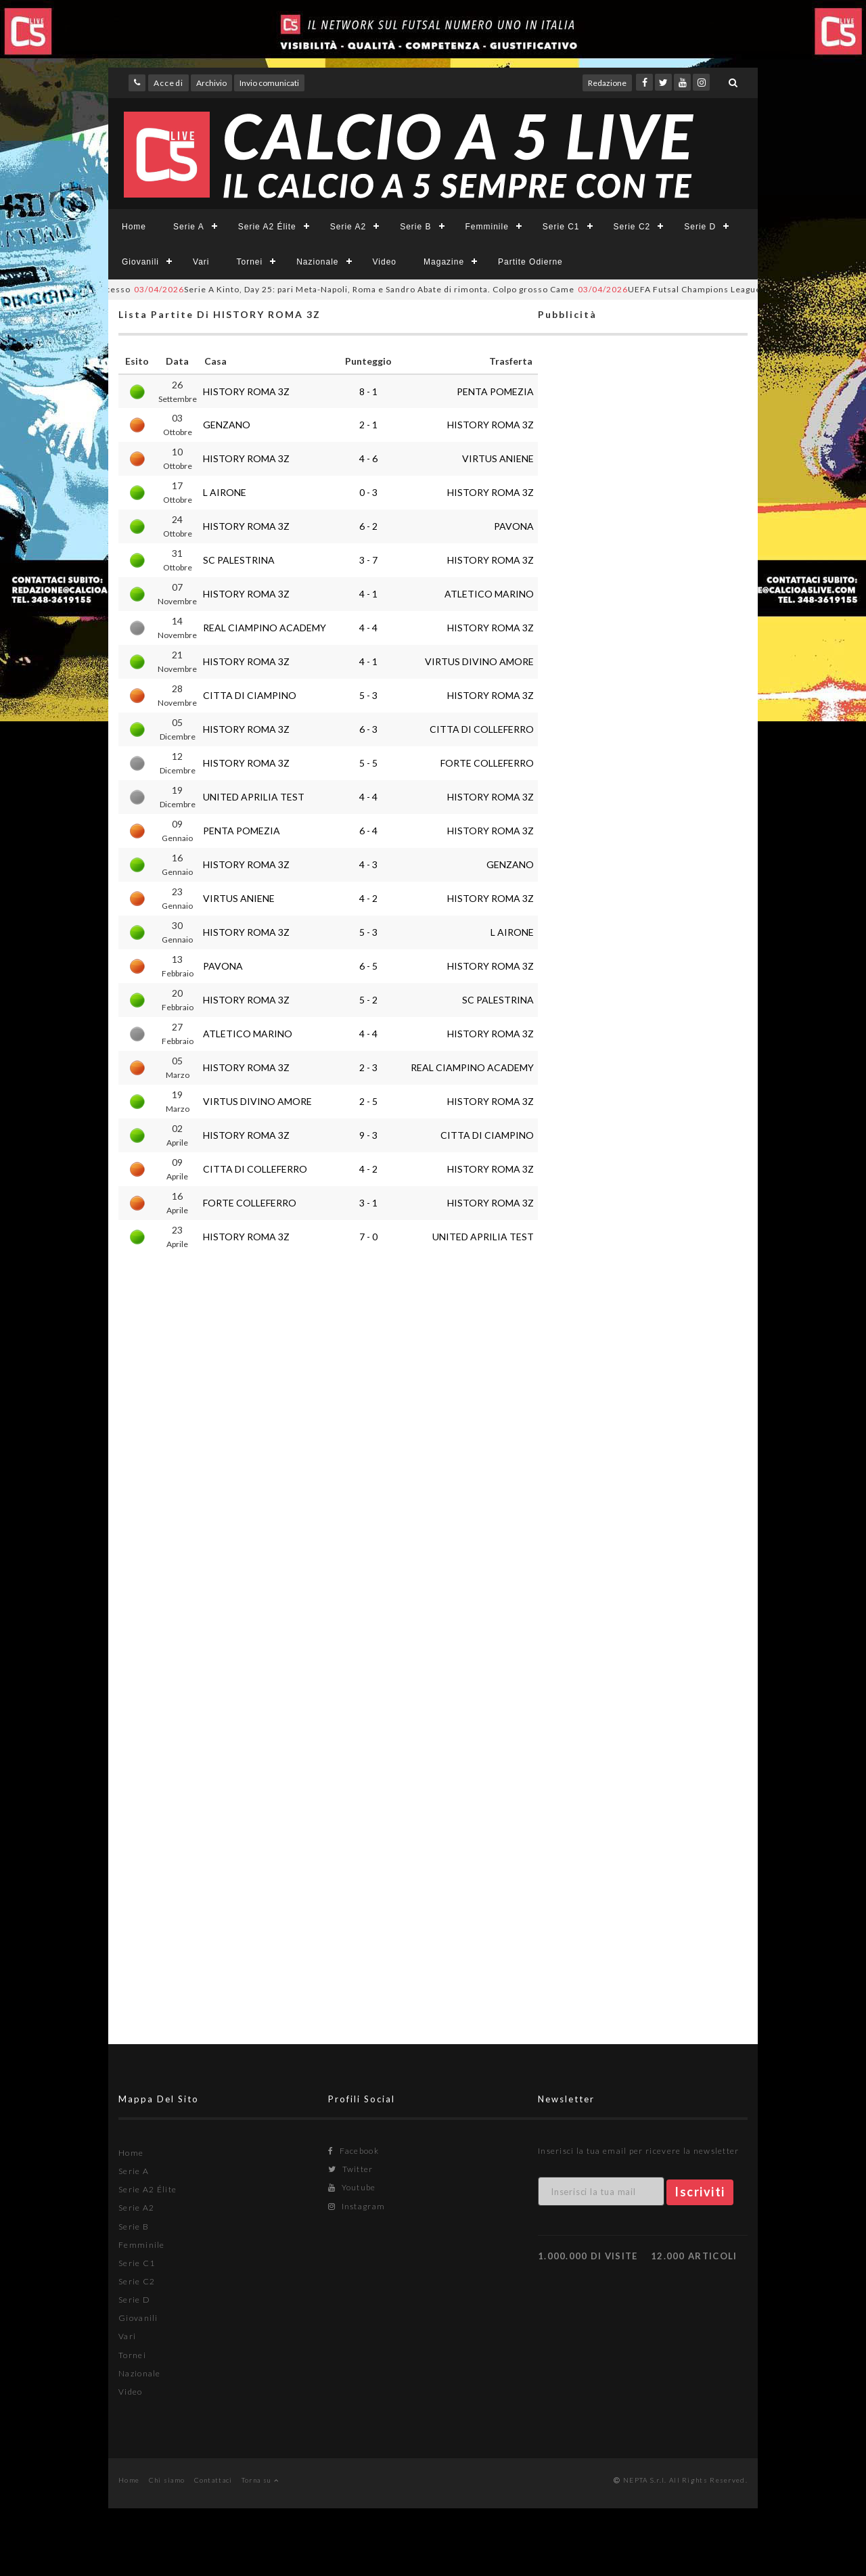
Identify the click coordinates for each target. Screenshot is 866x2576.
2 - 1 (368, 424)
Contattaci (213, 2480)
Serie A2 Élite (267, 226)
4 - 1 (368, 594)
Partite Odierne (530, 262)
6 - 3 (368, 729)
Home (134, 226)
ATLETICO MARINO (489, 594)
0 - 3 (368, 492)
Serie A (188, 226)
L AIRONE (224, 492)
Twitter (350, 2169)
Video (384, 262)
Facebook (353, 2151)
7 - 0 (368, 1236)
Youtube (352, 2187)
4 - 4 (368, 627)
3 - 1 (368, 1202)
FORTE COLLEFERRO (487, 763)
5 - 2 (368, 999)
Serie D (700, 226)
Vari (201, 262)
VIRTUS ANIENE (498, 458)
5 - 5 (368, 763)
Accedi (168, 83)
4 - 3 (368, 864)
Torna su (260, 2480)
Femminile (487, 226)
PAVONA (514, 526)
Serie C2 (632, 226)
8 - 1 (368, 391)
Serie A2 (348, 226)
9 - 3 (368, 1135)
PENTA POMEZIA (495, 391)
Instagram (356, 2206)
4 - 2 (368, 898)
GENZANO (226, 424)
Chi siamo (167, 2480)
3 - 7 (368, 560)
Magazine (444, 262)
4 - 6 (368, 458)
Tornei (249, 262)
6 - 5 (368, 966)
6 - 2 (368, 526)
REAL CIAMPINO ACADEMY (264, 627)
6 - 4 (368, 830)
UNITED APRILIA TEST (253, 797)
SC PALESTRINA (239, 560)
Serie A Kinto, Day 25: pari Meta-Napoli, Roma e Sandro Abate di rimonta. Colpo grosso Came (374, 289)
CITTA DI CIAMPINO (249, 695)
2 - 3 (368, 1067)
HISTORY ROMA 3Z (246, 391)
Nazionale (317, 262)
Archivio (211, 83)
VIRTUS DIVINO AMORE (479, 661)
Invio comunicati (269, 83)
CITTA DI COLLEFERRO (482, 729)
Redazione (607, 83)
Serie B (415, 226)
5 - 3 (368, 695)
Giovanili (140, 262)
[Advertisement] (643, 877)
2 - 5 (368, 1101)
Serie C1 (561, 226)
